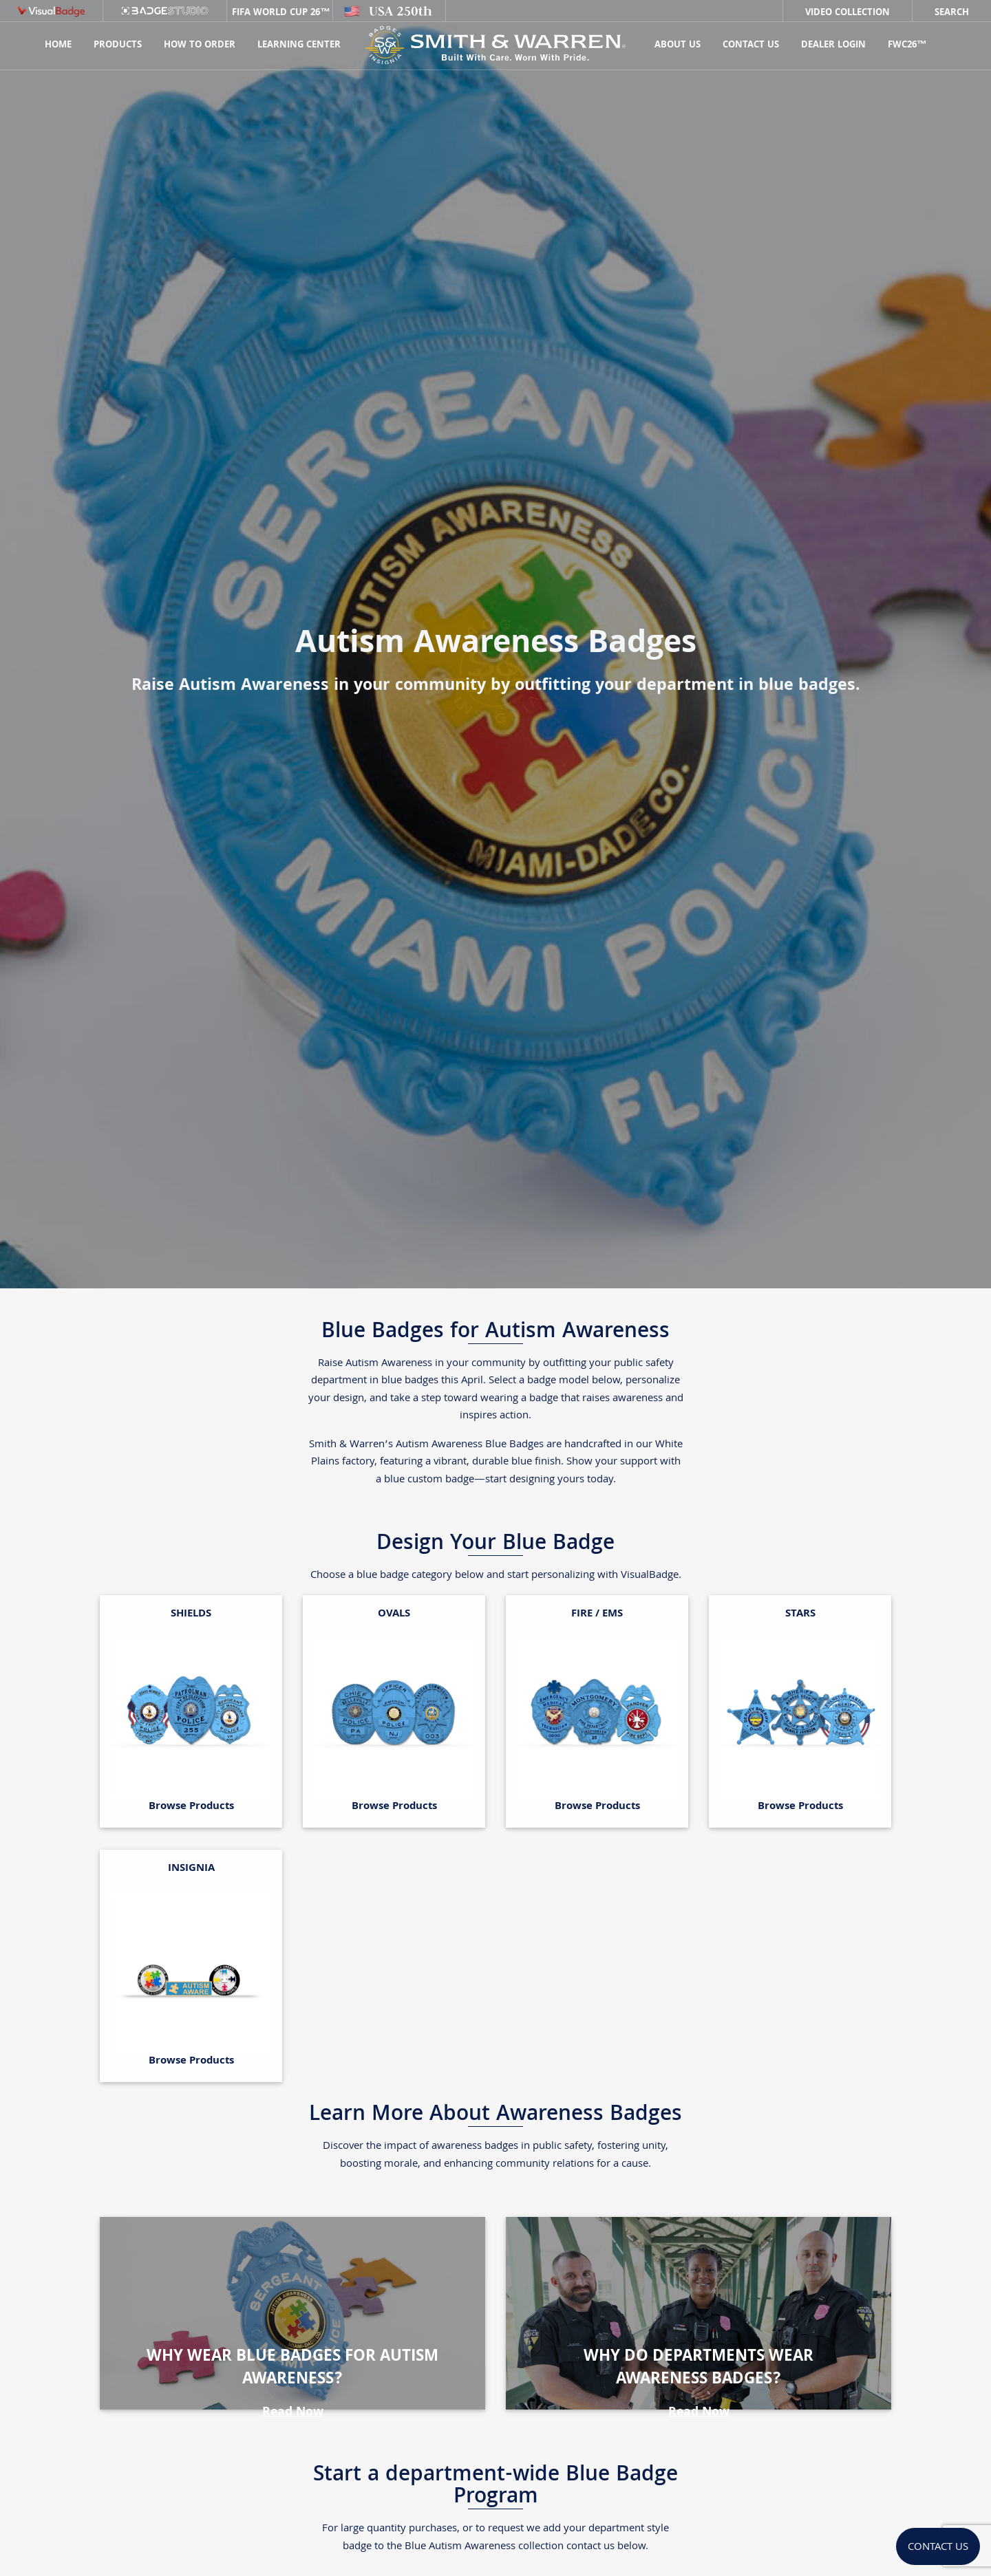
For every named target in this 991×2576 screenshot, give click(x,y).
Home (58, 45)
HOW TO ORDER (199, 45)
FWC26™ (907, 45)
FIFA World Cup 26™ (279, 13)
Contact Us (751, 45)
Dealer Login (833, 45)
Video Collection (847, 13)
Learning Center (299, 45)
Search (952, 13)
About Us (677, 45)
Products (118, 45)
